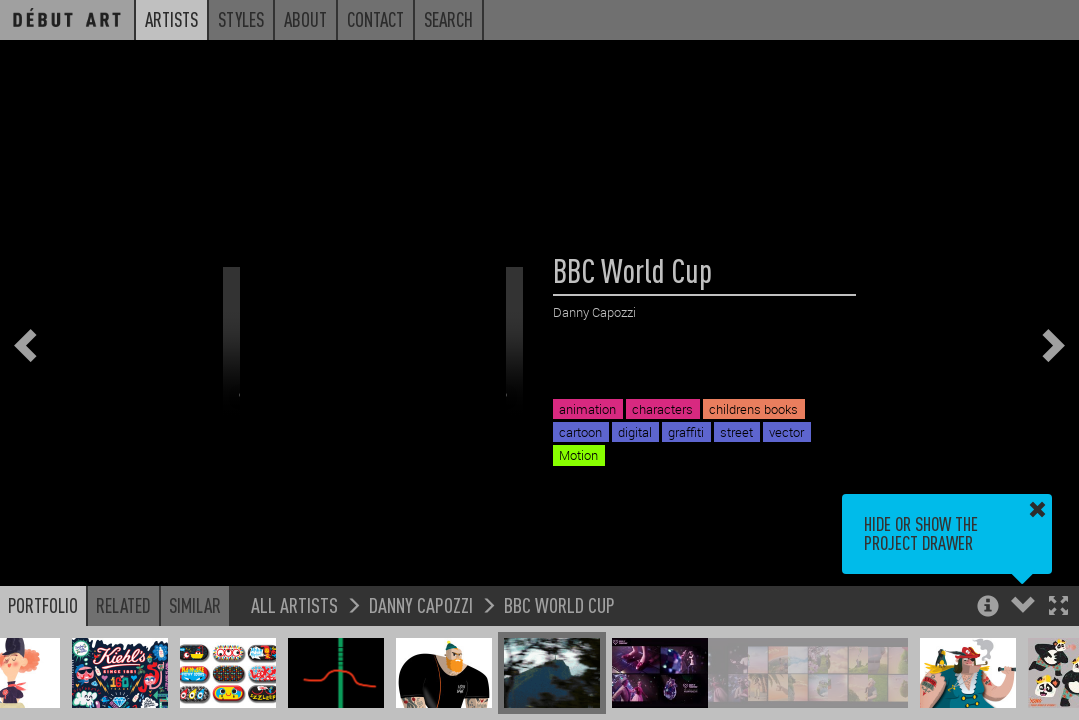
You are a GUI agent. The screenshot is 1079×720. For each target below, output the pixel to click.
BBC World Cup (559, 604)
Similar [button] (195, 605)
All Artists (294, 604)
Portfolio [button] (43, 605)
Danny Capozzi (421, 604)
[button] (1058, 607)
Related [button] (123, 605)
